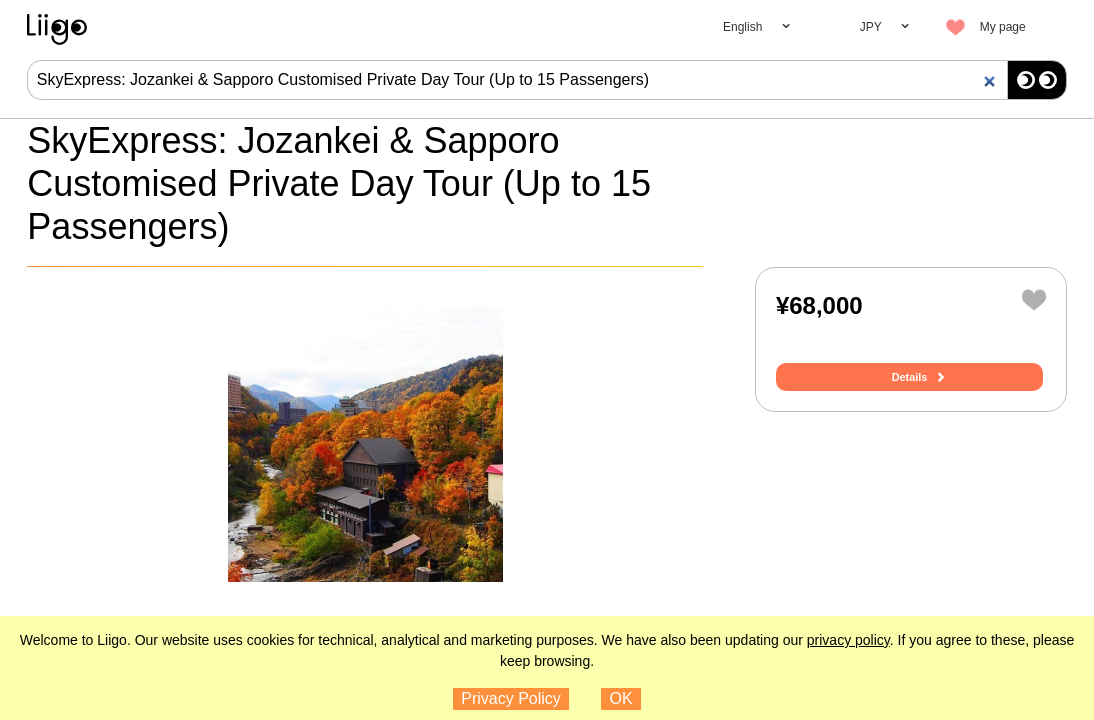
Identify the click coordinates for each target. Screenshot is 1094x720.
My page (1003, 27)
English (742, 27)
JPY (871, 27)
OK (621, 698)
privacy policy (848, 640)
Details (911, 378)
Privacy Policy (511, 698)
